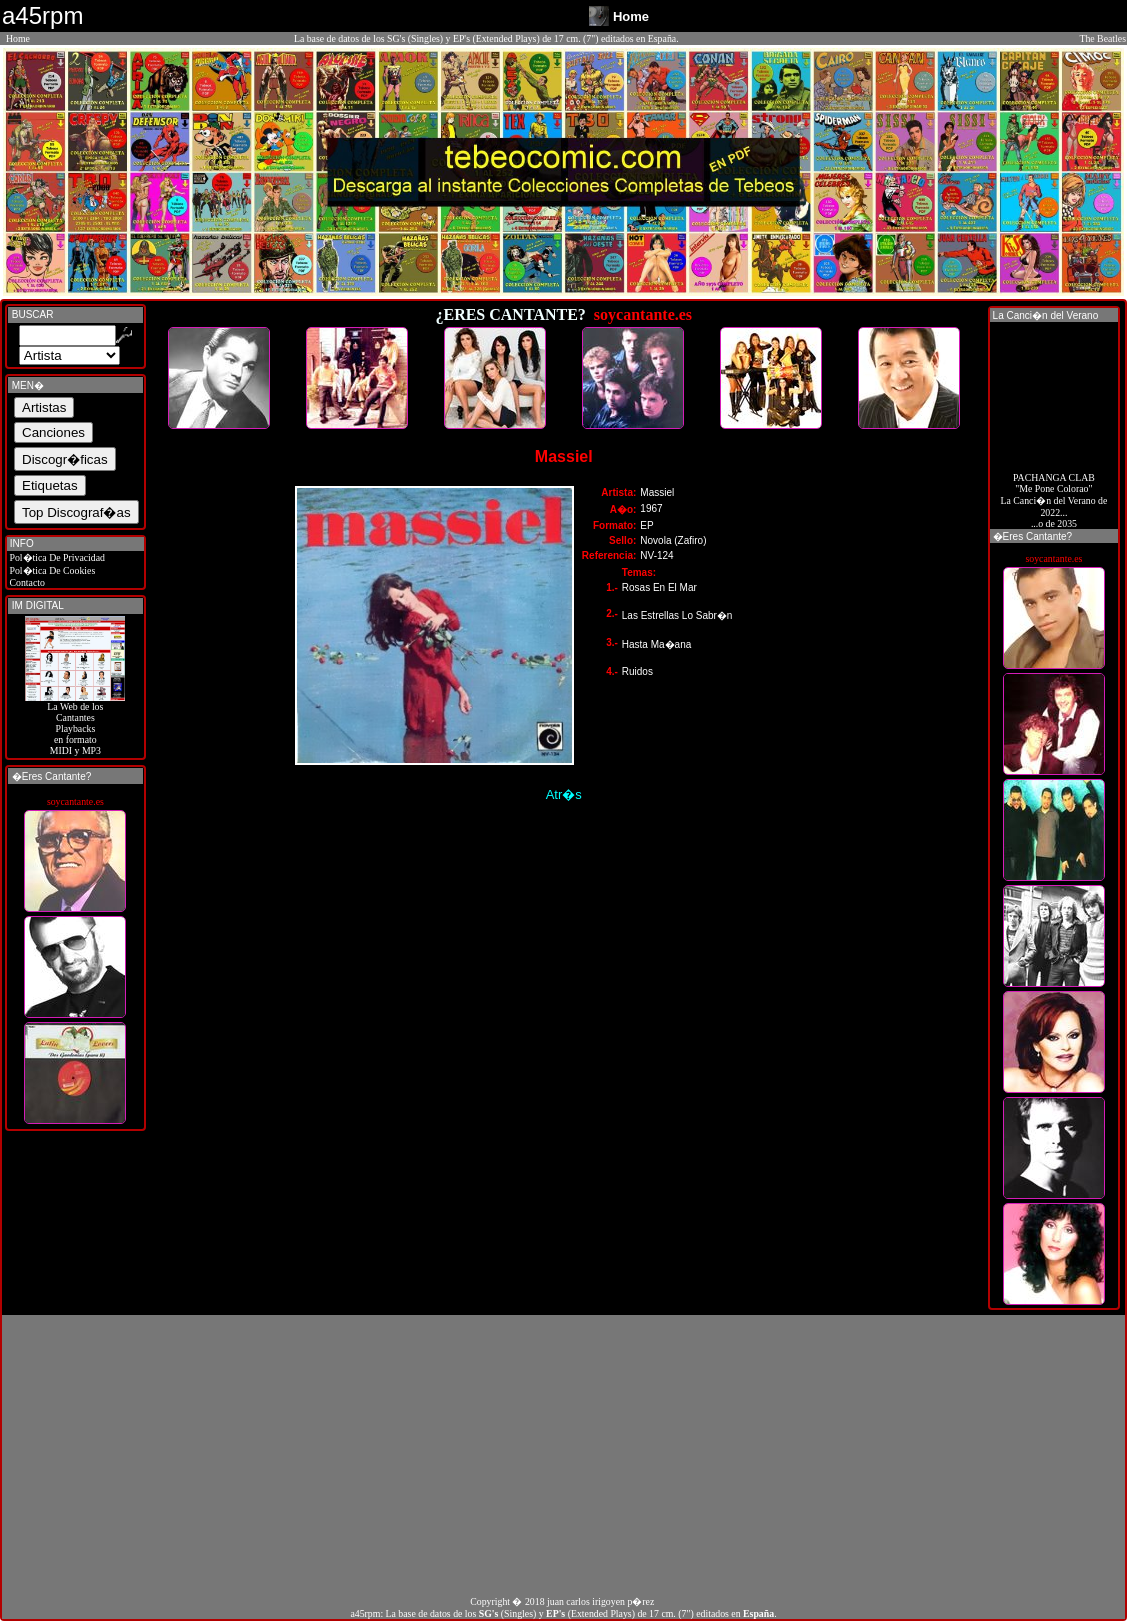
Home (18, 38)
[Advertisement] (563, 1455)
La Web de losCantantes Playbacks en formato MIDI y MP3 (75, 724)
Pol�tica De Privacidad (56, 557)
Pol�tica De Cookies (51, 570)
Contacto (26, 582)
